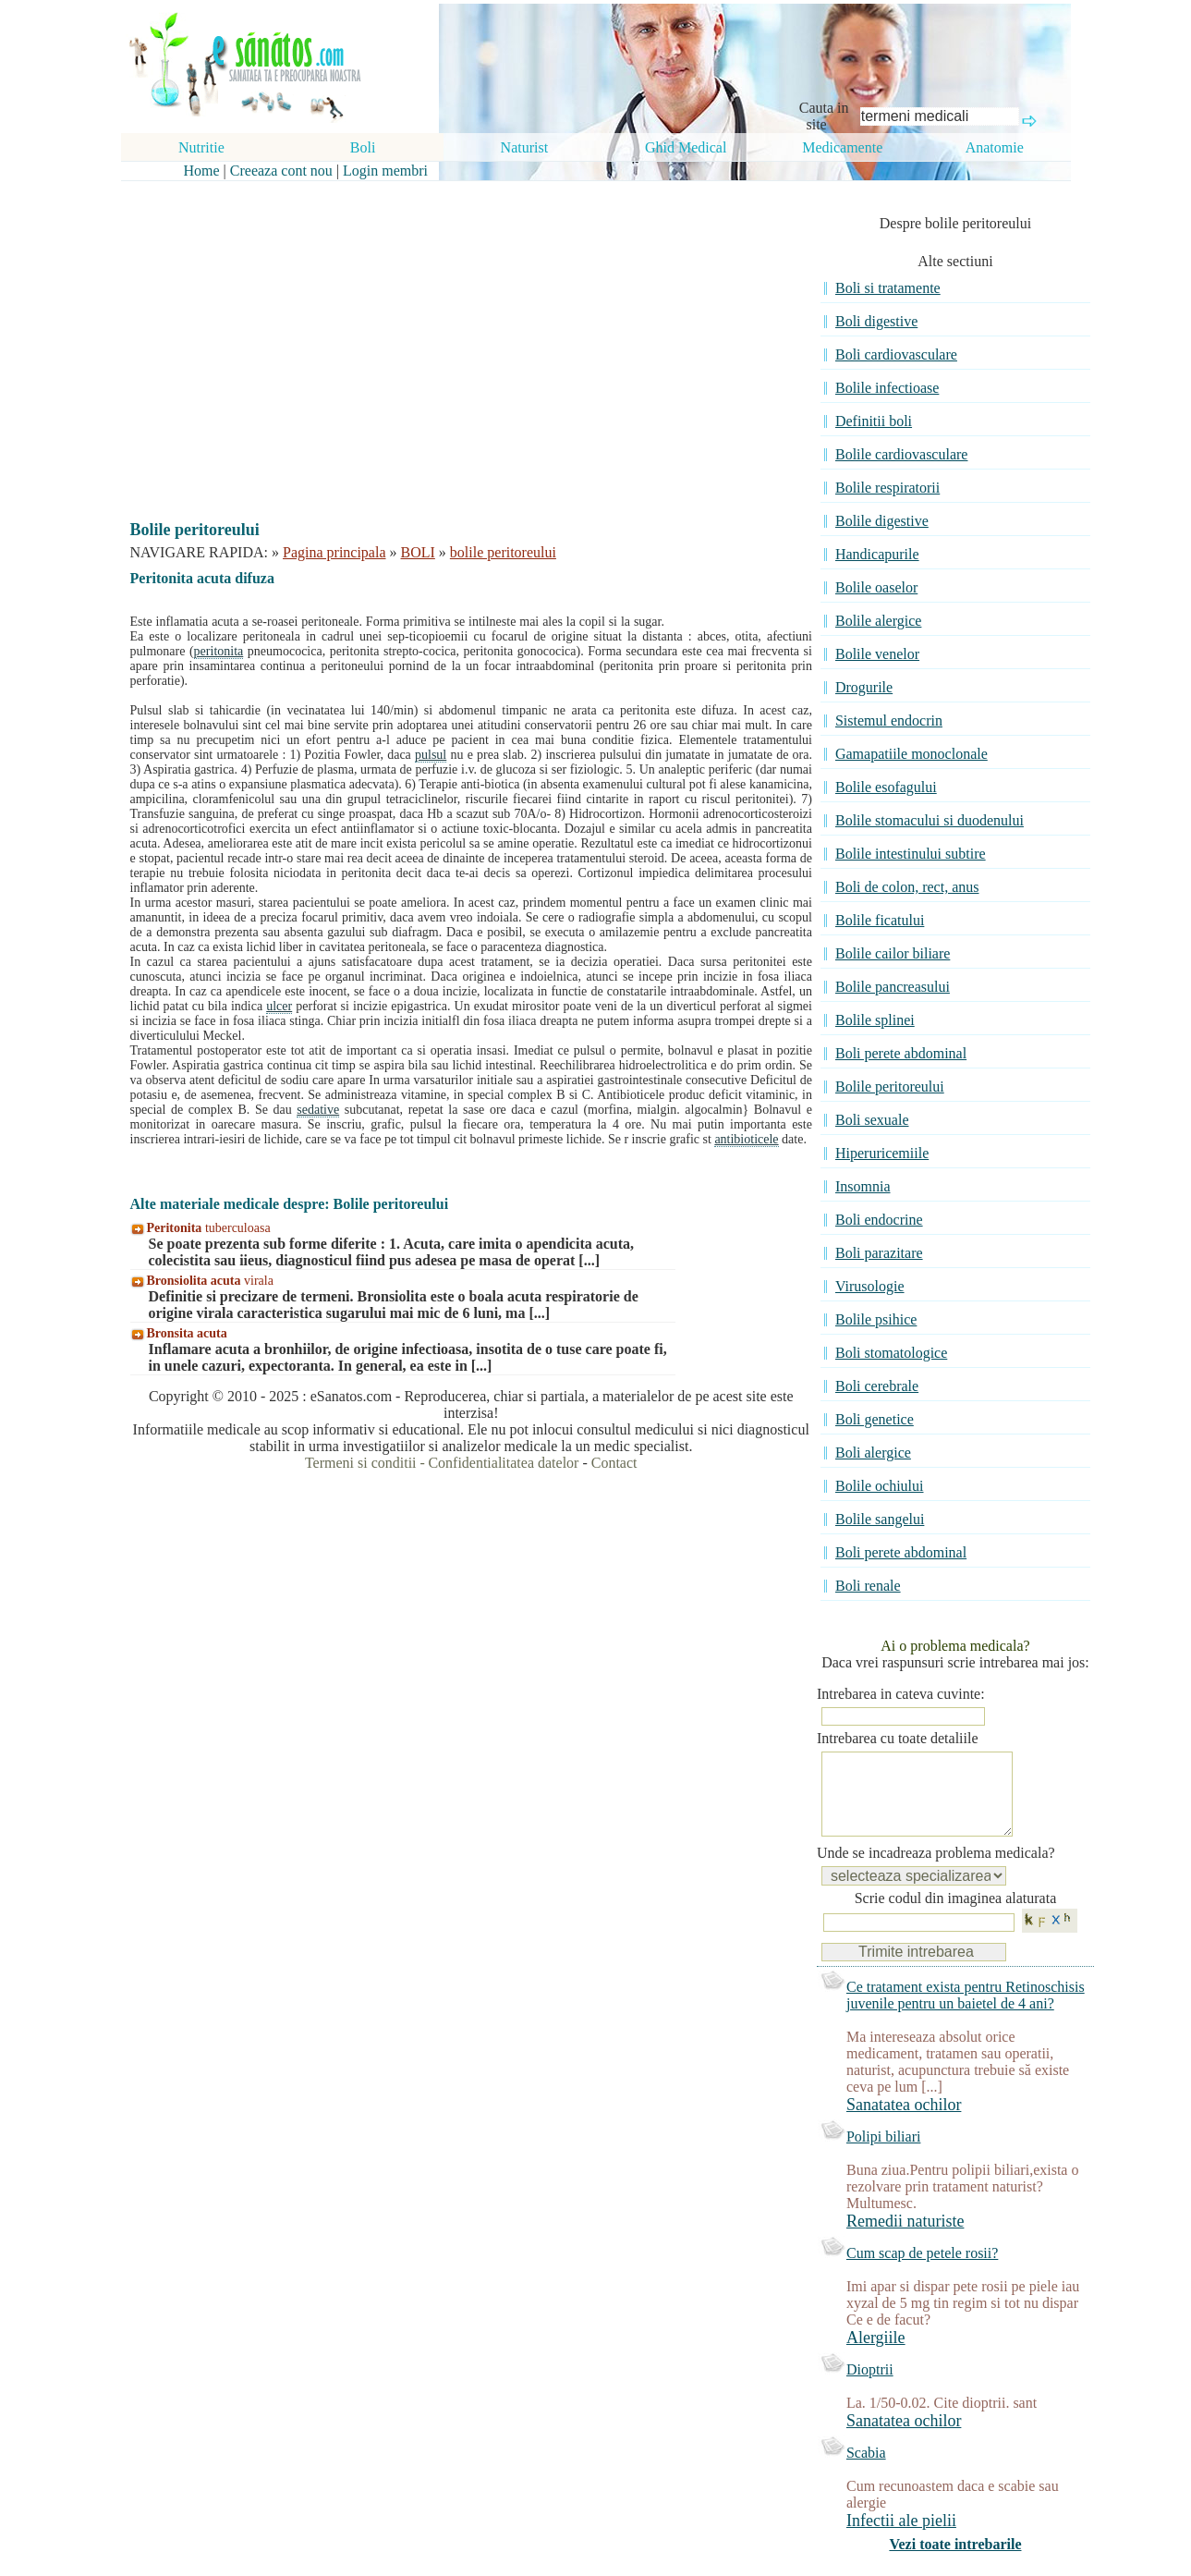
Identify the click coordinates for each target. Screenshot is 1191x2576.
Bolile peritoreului (889, 1086)
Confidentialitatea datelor (503, 1463)
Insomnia (863, 1186)
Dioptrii (869, 2388)
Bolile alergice (878, 621)
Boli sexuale (872, 1120)
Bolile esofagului (886, 787)
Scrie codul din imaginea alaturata (956, 1916)
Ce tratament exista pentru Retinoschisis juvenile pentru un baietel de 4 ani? (965, 2013)
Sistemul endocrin (888, 720)
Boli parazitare (879, 1253)
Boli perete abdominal (900, 1053)
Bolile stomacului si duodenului (929, 820)
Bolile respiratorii (887, 487)
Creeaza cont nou (281, 170)
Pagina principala (334, 552)
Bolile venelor (877, 654)
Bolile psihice (876, 1319)
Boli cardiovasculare (896, 354)
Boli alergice (873, 1452)
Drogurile (864, 687)
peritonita (219, 651)
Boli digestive (876, 321)
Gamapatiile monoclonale (911, 754)
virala (210, 1281)
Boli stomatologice (891, 1353)
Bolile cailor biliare (892, 953)
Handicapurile (877, 554)
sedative (318, 1110)
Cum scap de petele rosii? (922, 2271)
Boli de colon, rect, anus (907, 887)
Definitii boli (873, 421)
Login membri (385, 170)
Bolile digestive (882, 521)
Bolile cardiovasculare (901, 454)
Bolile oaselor (876, 587)
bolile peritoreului (503, 552)
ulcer (279, 1006)
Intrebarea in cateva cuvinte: (901, 1694)
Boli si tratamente (888, 288)
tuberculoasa (209, 1228)
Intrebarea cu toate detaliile (897, 1738)
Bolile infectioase (887, 388)
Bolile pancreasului (892, 987)
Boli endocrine (879, 1219)
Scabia (866, 2471)
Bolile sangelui (879, 1519)
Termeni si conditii (361, 1463)
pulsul (430, 755)
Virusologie (870, 1286)
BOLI (418, 552)
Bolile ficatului (879, 920)
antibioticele (746, 1139)
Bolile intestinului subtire (910, 853)
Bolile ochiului (879, 1486)
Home (202, 170)
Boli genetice (874, 1419)
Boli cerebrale (876, 1386)
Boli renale (868, 1585)
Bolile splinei (875, 1020)
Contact (614, 1463)
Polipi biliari (883, 2155)
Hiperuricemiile (882, 1153)
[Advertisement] (458, 334)
